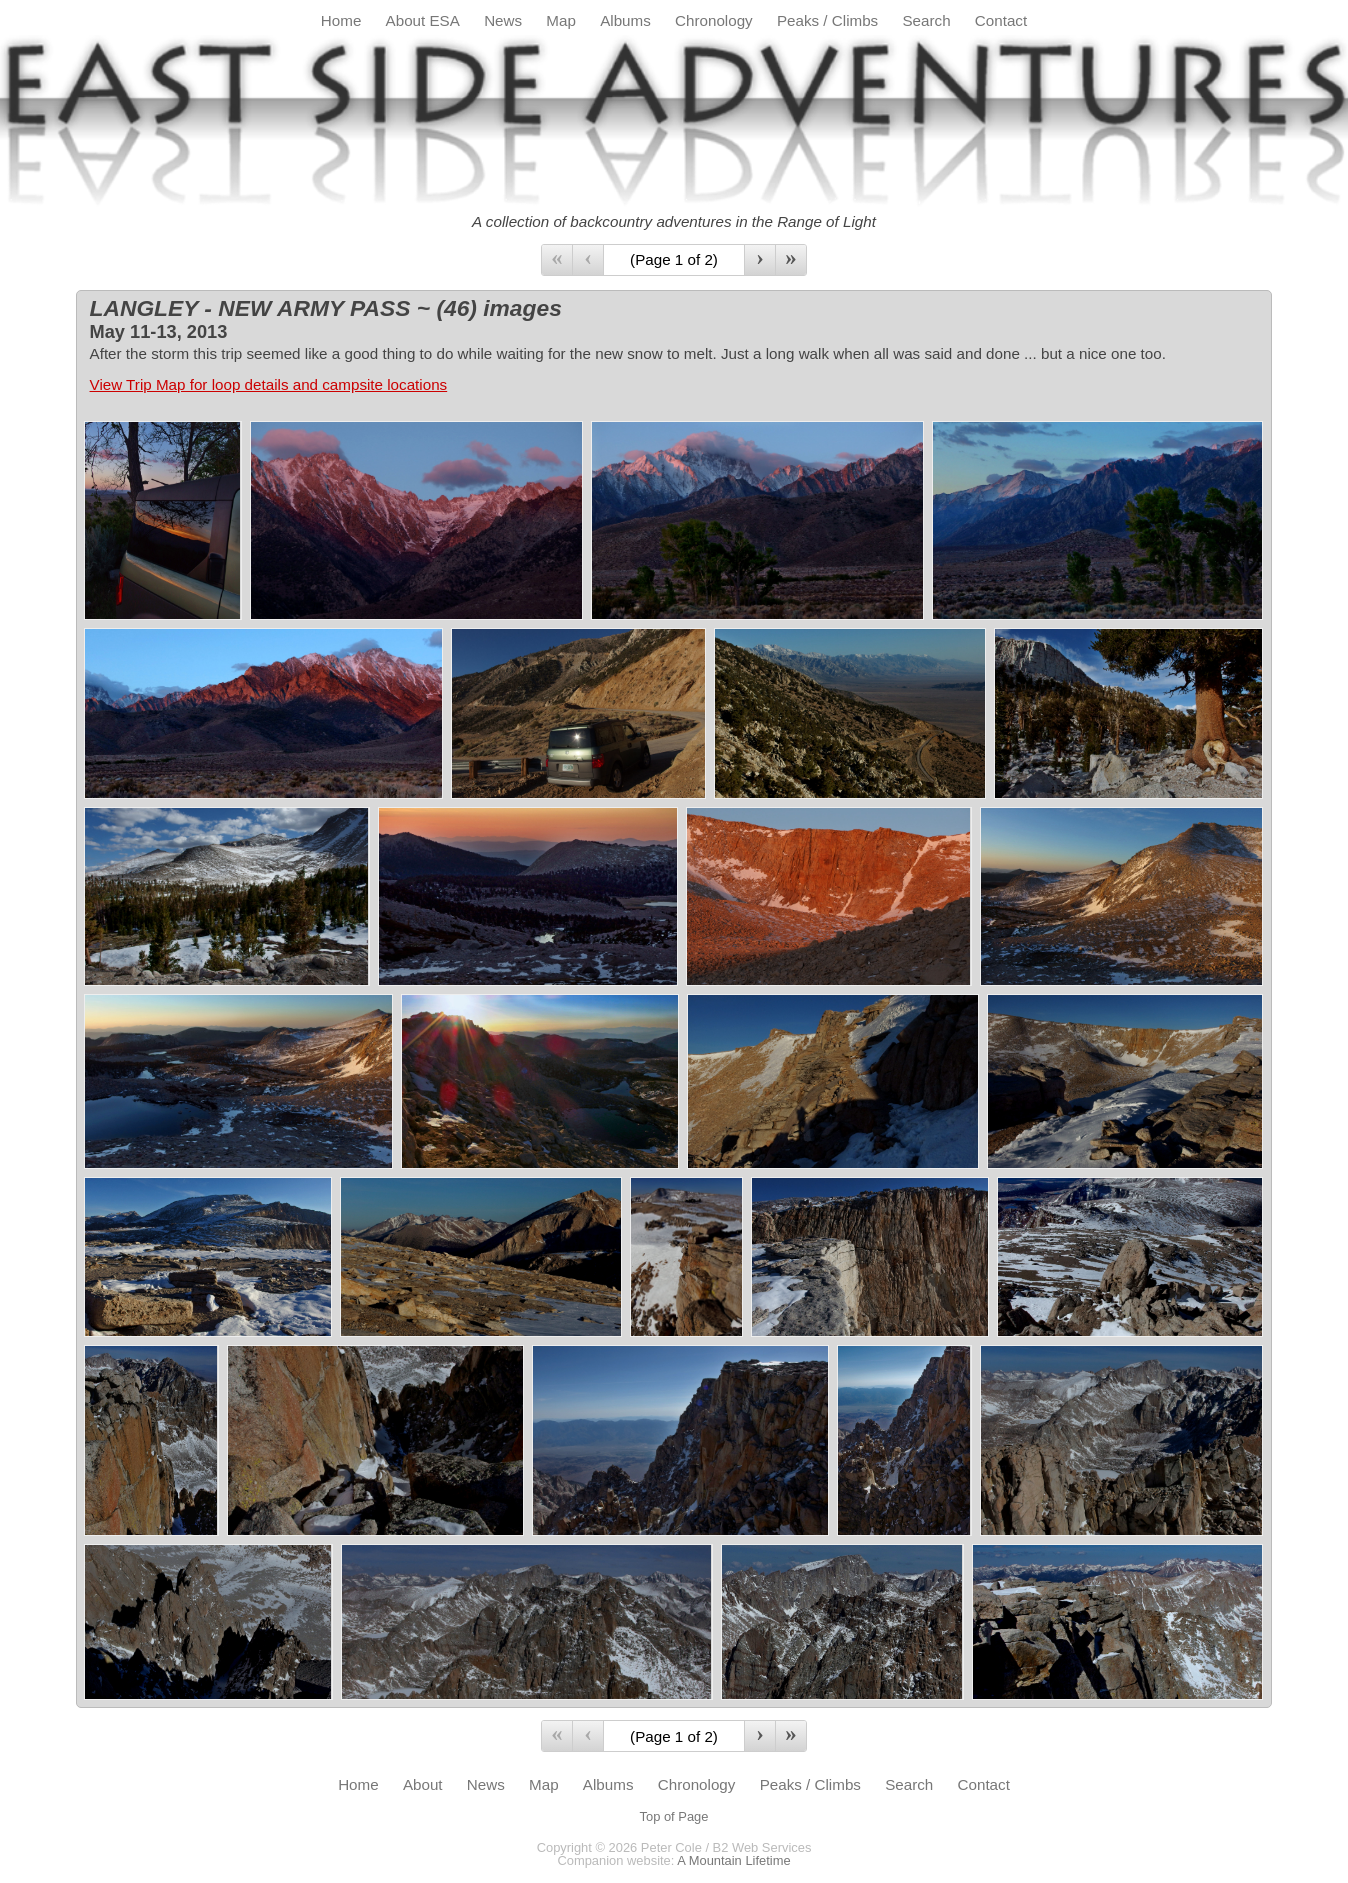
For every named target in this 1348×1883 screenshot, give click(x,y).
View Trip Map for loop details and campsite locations (269, 384)
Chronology (714, 20)
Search (926, 20)
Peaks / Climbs (827, 20)
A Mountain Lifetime (733, 1860)
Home (341, 20)
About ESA (423, 20)
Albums (625, 20)
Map (561, 20)
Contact (1001, 20)
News (503, 20)
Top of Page (674, 1816)
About (423, 1784)
